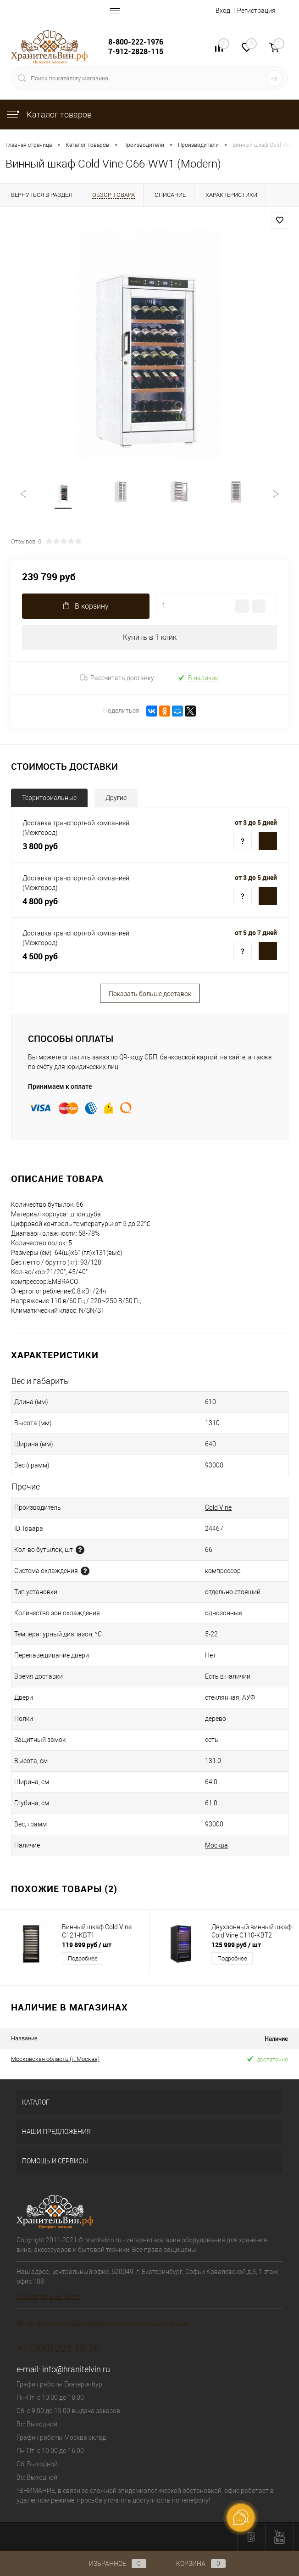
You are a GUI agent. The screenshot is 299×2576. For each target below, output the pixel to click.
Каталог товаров (49, 114)
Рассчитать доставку (117, 678)
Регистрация (256, 10)
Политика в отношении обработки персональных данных (103, 2324)
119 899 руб (86, 1944)
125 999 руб (236, 1944)
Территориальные (49, 797)
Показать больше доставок (150, 993)
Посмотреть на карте (48, 2296)
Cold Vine (218, 1507)
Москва (216, 1845)
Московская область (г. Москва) (55, 2058)
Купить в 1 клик (150, 637)
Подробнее (83, 1958)
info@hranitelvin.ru (76, 2369)
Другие (116, 797)
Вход (223, 10)
